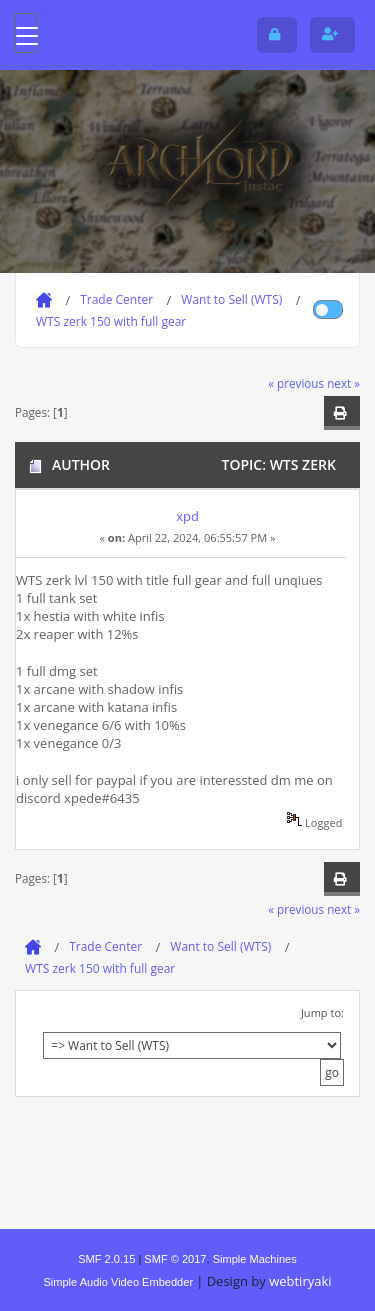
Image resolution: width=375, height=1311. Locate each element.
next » (343, 383)
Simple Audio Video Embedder (118, 1282)
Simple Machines (255, 1259)
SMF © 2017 (175, 1259)
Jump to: (322, 1012)
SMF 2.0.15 (106, 1259)
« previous (296, 383)
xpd (187, 516)
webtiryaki (300, 1281)
